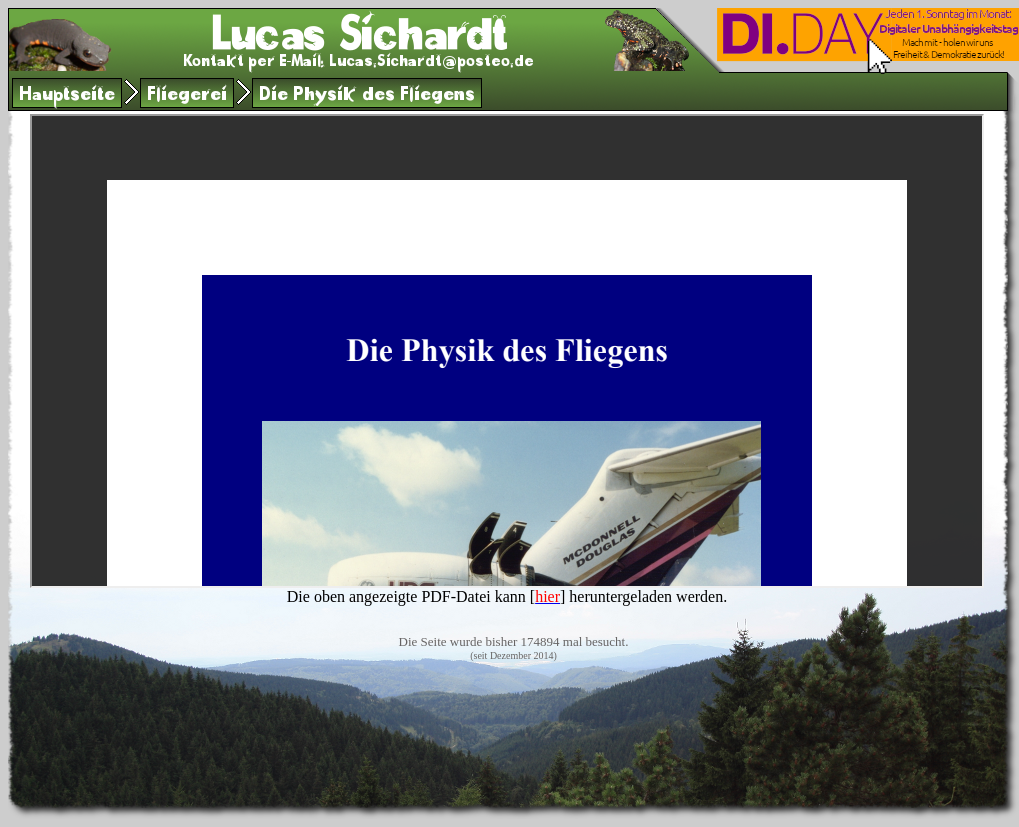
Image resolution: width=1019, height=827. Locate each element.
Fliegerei (187, 96)
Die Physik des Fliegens (367, 96)
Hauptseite (67, 96)
